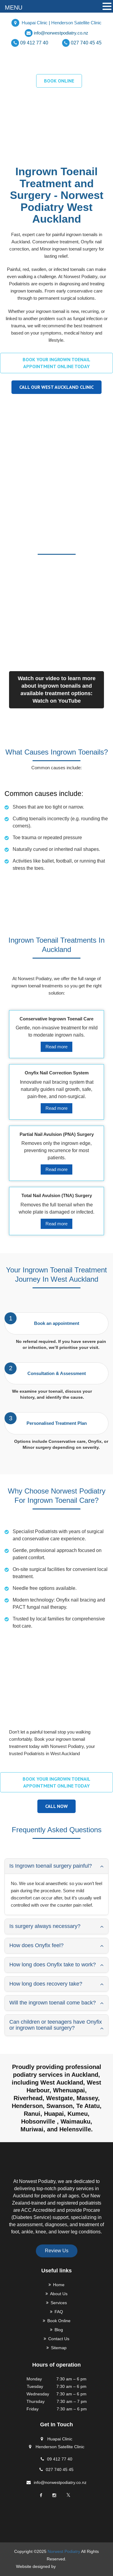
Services (59, 2302)
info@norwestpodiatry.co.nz (61, 32)
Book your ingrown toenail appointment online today (56, 362)
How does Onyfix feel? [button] (36, 1945)
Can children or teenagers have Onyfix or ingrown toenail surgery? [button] (55, 2025)
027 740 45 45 (86, 42)
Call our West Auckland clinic (56, 387)
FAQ (59, 2311)
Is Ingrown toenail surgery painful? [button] (50, 1866)
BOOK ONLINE (59, 81)
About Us (58, 2293)
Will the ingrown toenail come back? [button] (52, 2003)
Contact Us (58, 2338)
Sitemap (59, 2347)
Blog (59, 2329)
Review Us (56, 2250)
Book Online (59, 2320)
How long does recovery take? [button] (45, 1984)
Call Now (56, 1806)
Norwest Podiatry (64, 2551)
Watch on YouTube (57, 701)
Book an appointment (56, 1323)
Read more (56, 1046)
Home (58, 2284)
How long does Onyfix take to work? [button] (52, 1965)
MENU (13, 7)
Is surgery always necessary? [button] (44, 1926)
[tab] (56, 1866)
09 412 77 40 (34, 42)
